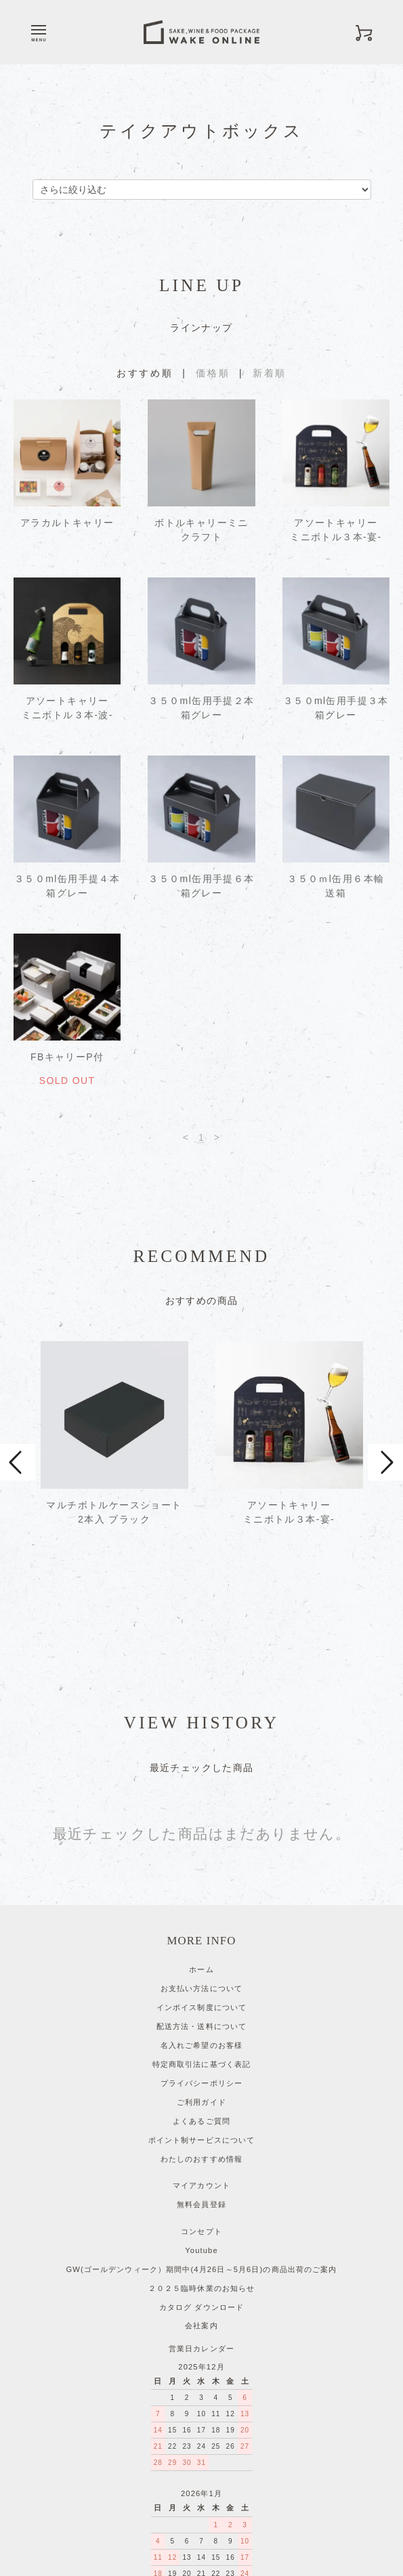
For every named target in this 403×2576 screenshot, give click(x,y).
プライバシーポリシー (201, 1989)
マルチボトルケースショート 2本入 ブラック (114, 1516)
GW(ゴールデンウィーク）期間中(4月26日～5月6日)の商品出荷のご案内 (201, 2175)
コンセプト (201, 2137)
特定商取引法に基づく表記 (201, 1970)
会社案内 (201, 2231)
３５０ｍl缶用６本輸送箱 (335, 885)
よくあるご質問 (201, 2027)
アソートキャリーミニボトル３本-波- (67, 707)
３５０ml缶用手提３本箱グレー (336, 707)
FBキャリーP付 (67, 1056)
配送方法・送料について (201, 1932)
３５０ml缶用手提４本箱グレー (67, 885)
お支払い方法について (201, 1894)
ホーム (201, 1875)
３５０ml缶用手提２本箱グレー (201, 707)
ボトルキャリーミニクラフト (201, 529)
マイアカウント (201, 2091)
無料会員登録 (201, 2110)
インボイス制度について (201, 1913)
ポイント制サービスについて (201, 2046)
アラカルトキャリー (67, 522)
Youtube (201, 2156)
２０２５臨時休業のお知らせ (201, 2194)
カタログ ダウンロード (201, 2213)
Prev (17, 1417)
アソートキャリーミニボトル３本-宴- (335, 529)
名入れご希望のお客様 (201, 1951)
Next (385, 1417)
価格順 (213, 373)
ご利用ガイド (201, 2008)
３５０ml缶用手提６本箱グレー (201, 885)
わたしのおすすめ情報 (201, 2065)
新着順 (270, 373)
